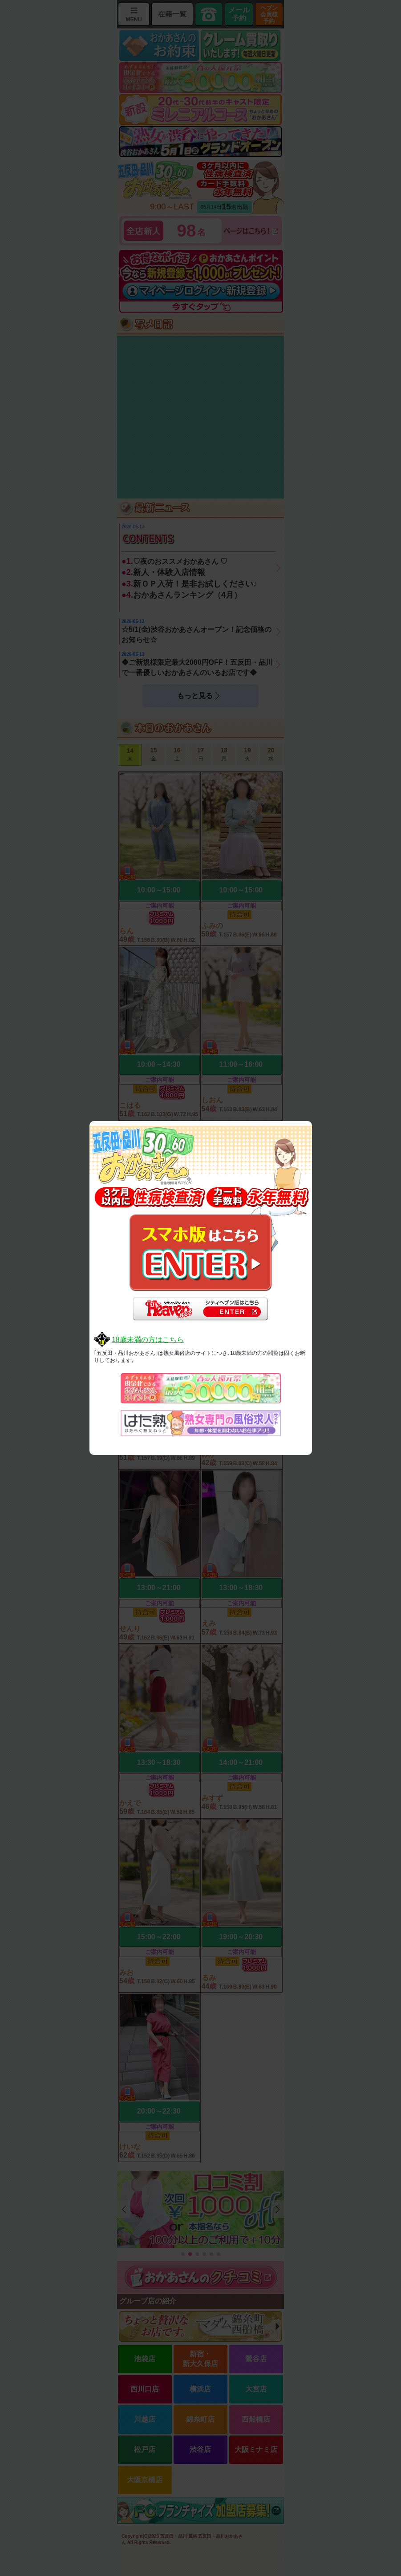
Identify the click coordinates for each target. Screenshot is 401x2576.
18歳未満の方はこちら (148, 1339)
